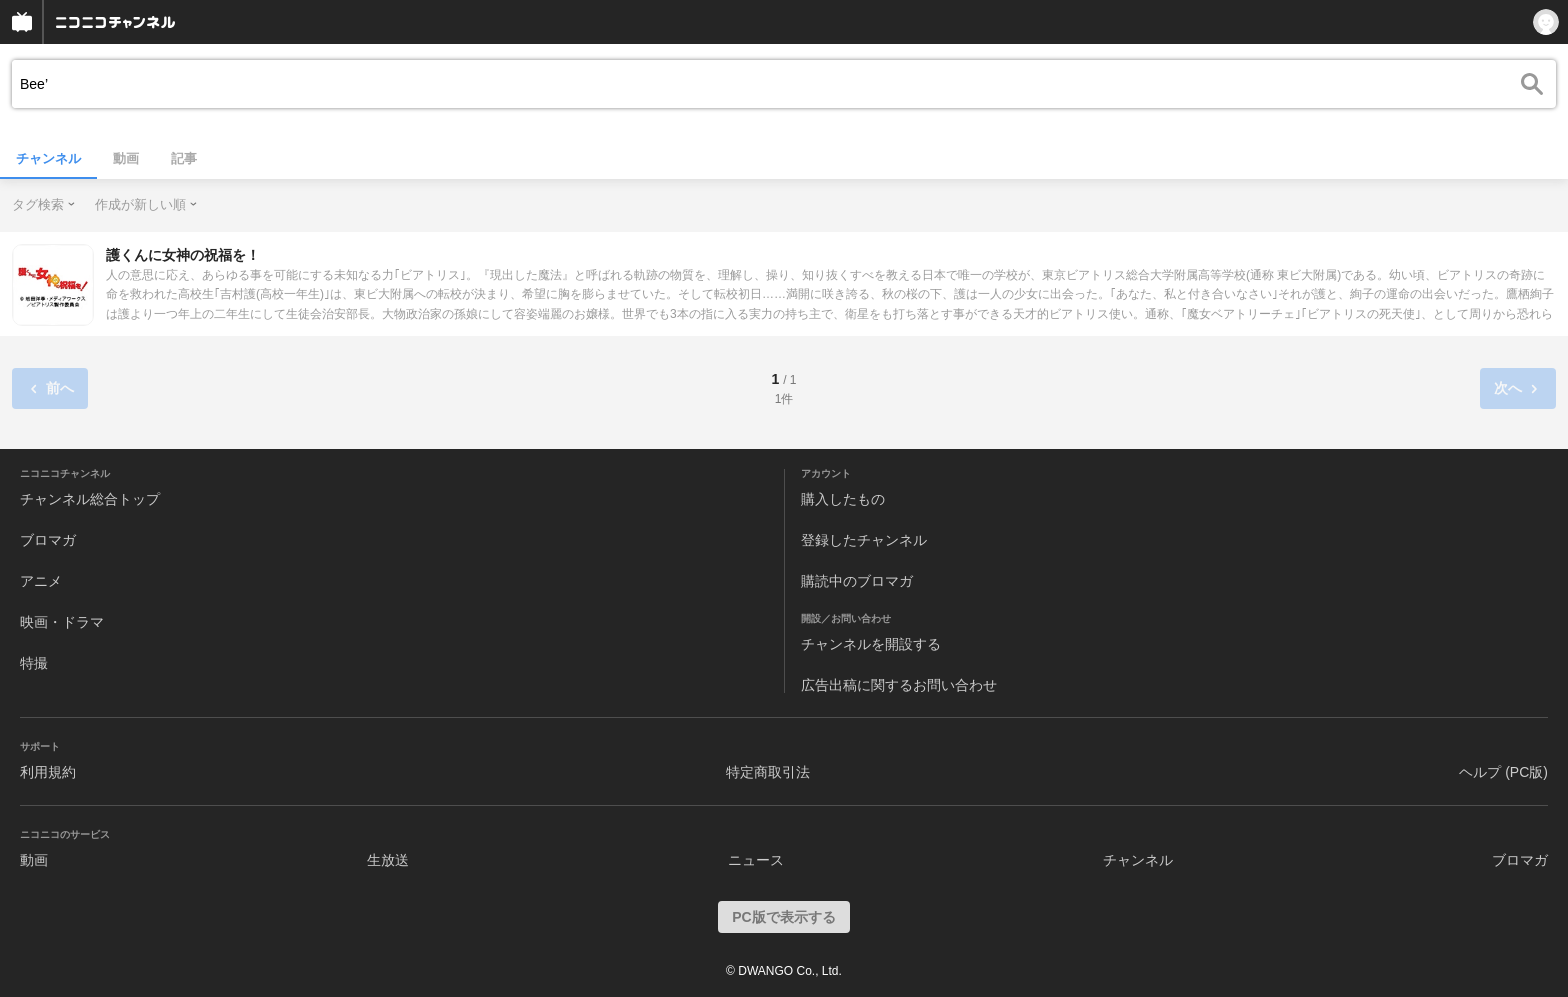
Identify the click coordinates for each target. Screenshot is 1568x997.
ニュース (756, 860)
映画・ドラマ (62, 622)
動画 (126, 158)
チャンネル (48, 158)
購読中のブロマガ (857, 581)
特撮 (34, 663)
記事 (184, 158)
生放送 (388, 860)
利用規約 (48, 772)
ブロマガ (48, 540)
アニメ (41, 581)
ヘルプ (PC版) (1503, 772)
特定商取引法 (768, 772)
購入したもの (843, 499)
